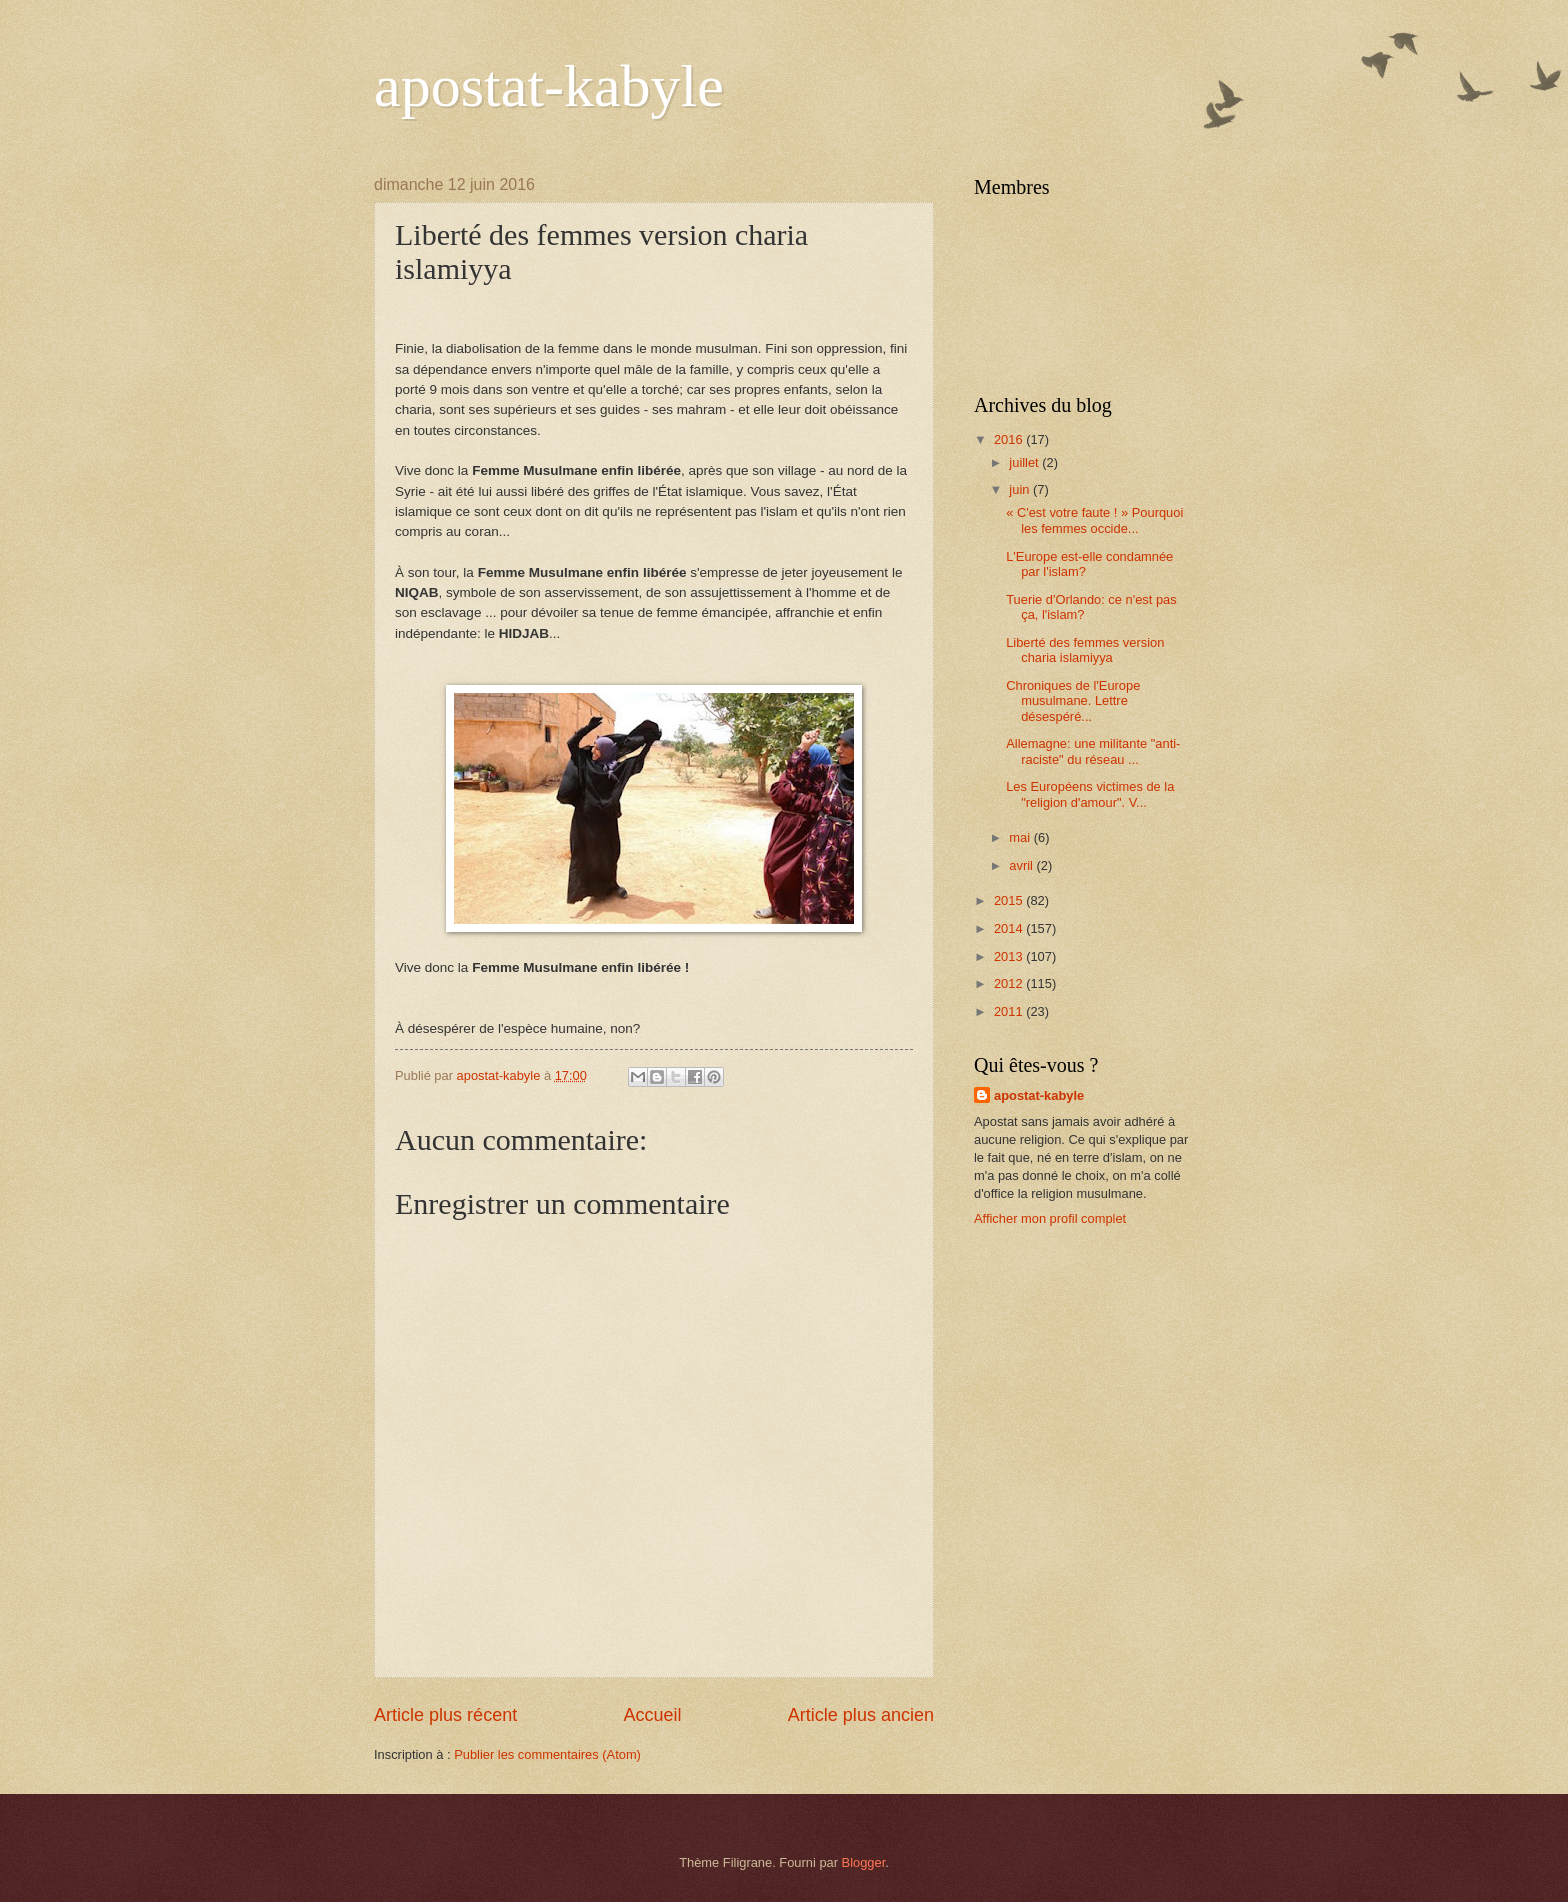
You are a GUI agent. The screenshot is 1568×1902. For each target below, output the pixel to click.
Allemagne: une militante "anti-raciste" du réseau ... (1093, 751)
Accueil (652, 1715)
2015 (1010, 900)
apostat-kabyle (549, 86)
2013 (1010, 956)
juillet (1025, 462)
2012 (1010, 983)
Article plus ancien (861, 1715)
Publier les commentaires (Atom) (547, 1754)
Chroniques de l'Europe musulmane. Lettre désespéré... (1073, 701)
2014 (1010, 928)
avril (1022, 865)
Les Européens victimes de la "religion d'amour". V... (1090, 794)
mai (1021, 837)
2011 (1010, 1011)
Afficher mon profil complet (1050, 1218)
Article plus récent (445, 1715)
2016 (1010, 439)
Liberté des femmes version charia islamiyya (1085, 650)
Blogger (864, 1862)
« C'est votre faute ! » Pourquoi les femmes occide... (1094, 520)
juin (1021, 489)
